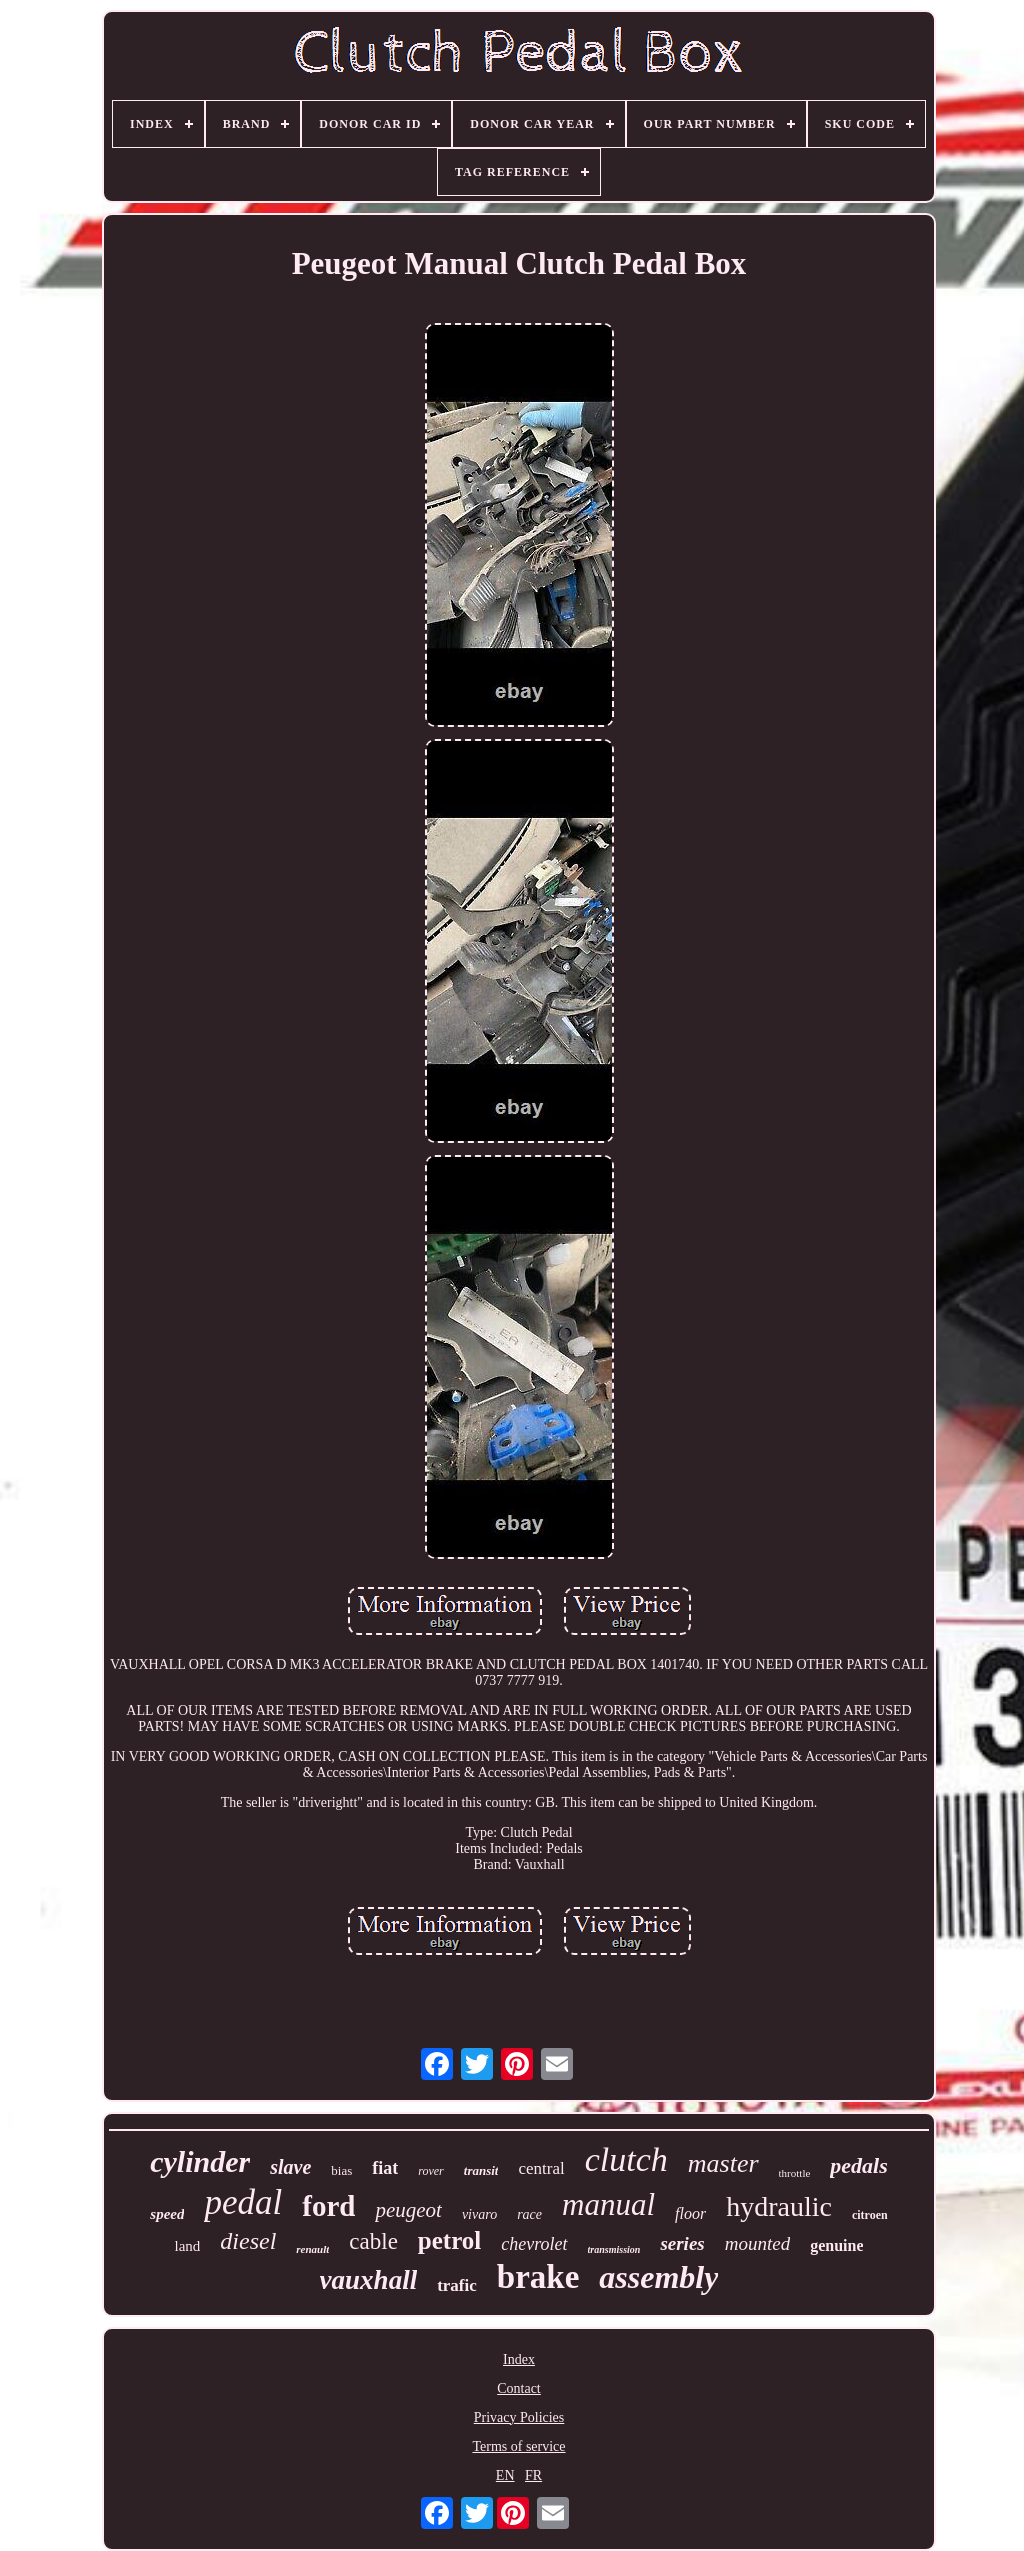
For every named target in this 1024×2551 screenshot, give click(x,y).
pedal (243, 2202)
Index (519, 2359)
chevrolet (534, 2244)
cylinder (200, 2161)
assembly (658, 2277)
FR (533, 2475)
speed (167, 2214)
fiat (385, 2168)
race (529, 2214)
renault (312, 2249)
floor (690, 2213)
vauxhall (369, 2280)
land (188, 2246)
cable (373, 2241)
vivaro (479, 2214)
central (541, 2168)
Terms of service (518, 2446)
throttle (795, 2173)
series (682, 2243)
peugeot (408, 2210)
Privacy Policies (519, 2417)
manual (608, 2204)
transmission (614, 2249)
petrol (449, 2240)
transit (481, 2170)
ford (328, 2206)
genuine (836, 2245)
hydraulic (779, 2206)
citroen (870, 2215)
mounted (757, 2243)
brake (538, 2277)
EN (505, 2475)
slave (290, 2167)
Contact (519, 2388)
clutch (626, 2159)
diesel (248, 2241)
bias (341, 2170)
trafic (457, 2285)
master (723, 2163)
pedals (858, 2165)
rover (431, 2171)
